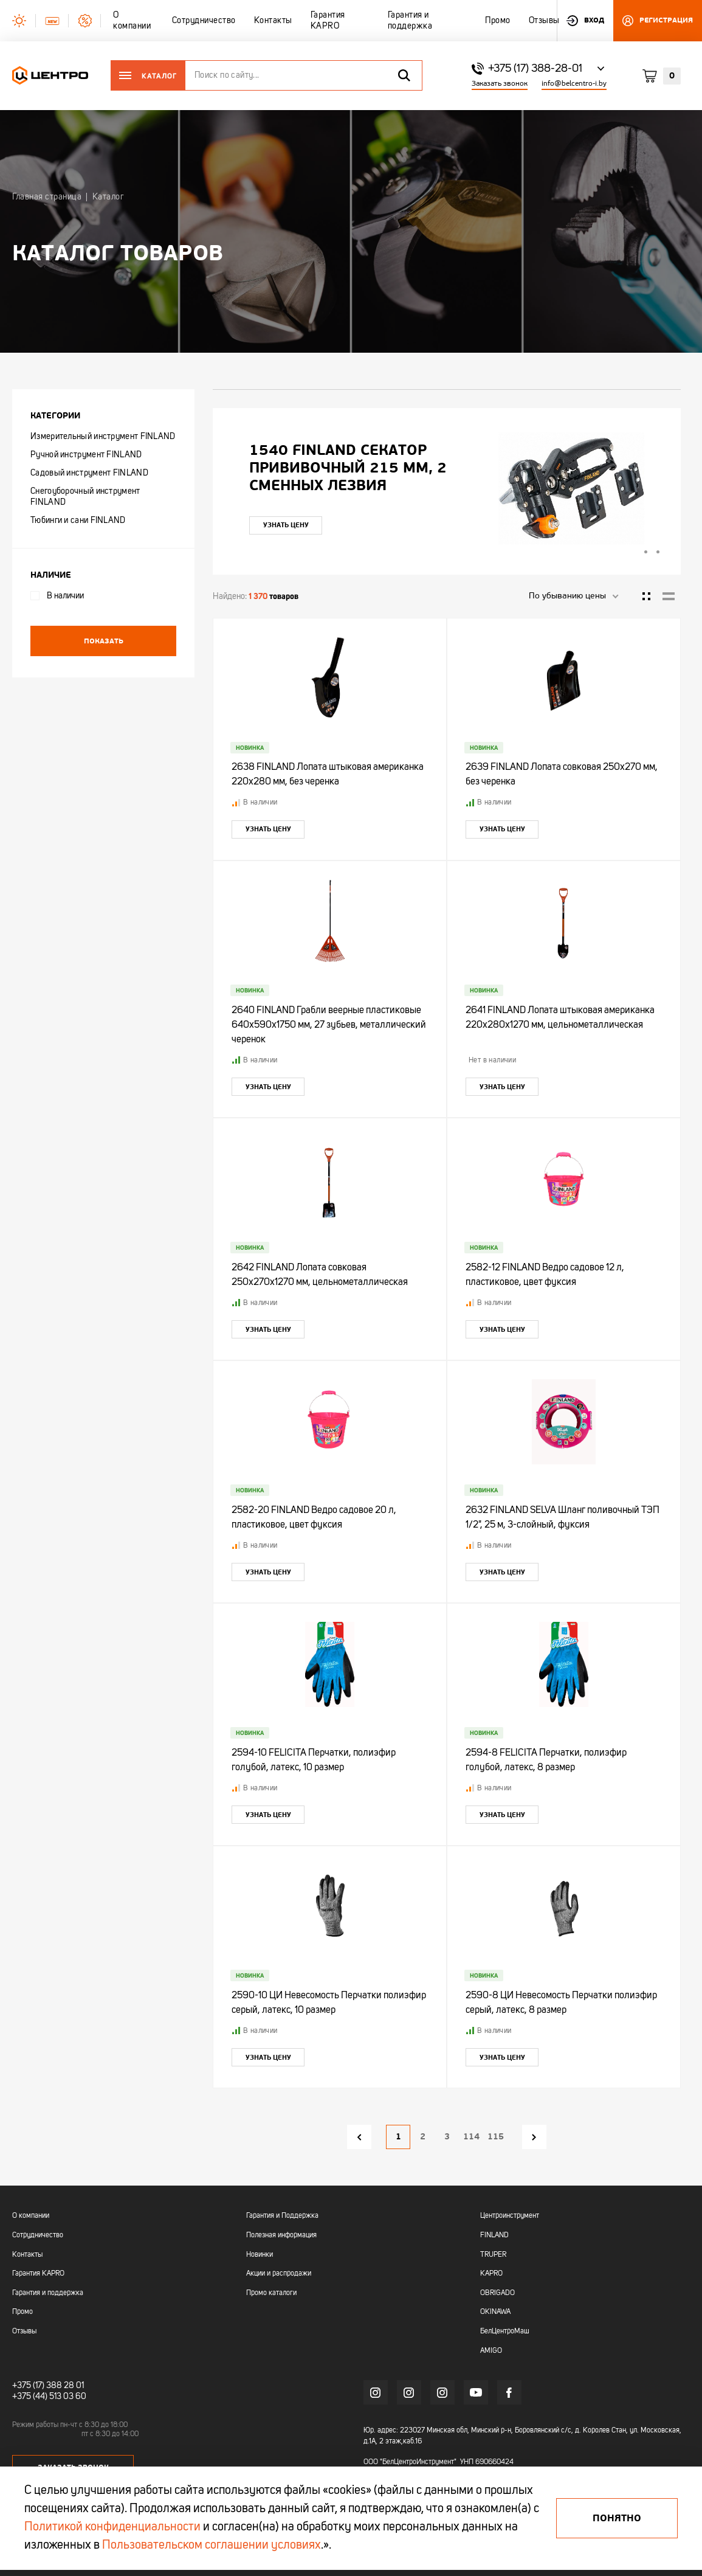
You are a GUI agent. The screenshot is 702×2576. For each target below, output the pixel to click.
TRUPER (493, 2255)
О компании (30, 2216)
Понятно (617, 2518)
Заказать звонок (500, 83)
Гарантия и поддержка (47, 2293)
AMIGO (491, 2351)
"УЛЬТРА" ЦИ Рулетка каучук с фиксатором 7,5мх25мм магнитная (342, 468)
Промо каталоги (271, 2293)
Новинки (259, 2255)
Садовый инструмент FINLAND (89, 473)
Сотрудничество (37, 2235)
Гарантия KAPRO (38, 2273)
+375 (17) (28, 2385)
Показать (103, 641)
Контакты (27, 2255)
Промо (22, 2312)
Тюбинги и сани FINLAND (78, 520)
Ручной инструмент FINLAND (86, 455)
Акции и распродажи (278, 2273)
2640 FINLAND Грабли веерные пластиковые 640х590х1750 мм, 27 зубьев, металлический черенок (329, 1025)
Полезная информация (281, 2235)
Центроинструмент (509, 2216)
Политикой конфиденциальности (112, 2527)
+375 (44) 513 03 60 (49, 2396)
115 (495, 2136)
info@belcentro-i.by (574, 83)
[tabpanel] (447, 488)
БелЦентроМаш (504, 2331)
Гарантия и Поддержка (282, 2216)
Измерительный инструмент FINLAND (103, 436)
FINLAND (494, 2235)
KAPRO (491, 2273)
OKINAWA (495, 2312)
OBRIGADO (497, 2293)
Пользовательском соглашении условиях (211, 2546)
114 (471, 2136)
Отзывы (24, 2331)
